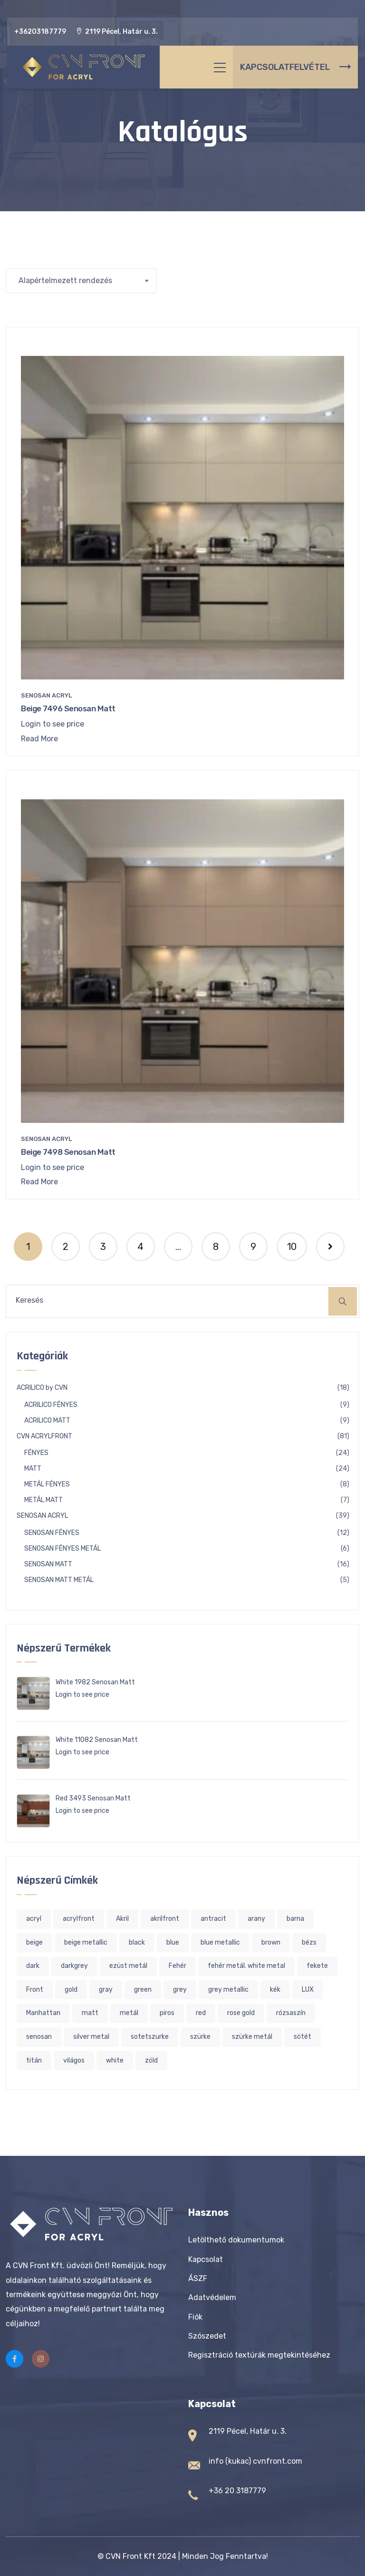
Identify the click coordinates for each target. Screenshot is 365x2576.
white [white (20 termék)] (115, 2060)
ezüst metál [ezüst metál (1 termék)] (128, 1966)
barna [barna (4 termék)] (295, 1919)
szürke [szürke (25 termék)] (200, 2037)
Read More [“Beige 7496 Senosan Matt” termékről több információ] (39, 738)
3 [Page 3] (103, 1246)
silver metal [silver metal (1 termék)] (91, 2037)
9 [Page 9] (253, 1246)
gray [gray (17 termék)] (106, 1990)
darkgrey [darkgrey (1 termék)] (74, 1966)
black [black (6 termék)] (137, 1942)
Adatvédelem (212, 2297)
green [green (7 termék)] (143, 1990)
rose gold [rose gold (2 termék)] (241, 2013)
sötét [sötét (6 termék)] (302, 2037)
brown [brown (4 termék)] (270, 1942)
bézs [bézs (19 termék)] (309, 1942)
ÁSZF (197, 2278)
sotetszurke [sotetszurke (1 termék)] (150, 2037)
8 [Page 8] (216, 1246)
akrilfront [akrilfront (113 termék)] (164, 1919)
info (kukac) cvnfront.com (255, 2461)
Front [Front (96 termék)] (34, 1990)
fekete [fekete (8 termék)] (317, 1966)
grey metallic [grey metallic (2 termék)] (228, 1990)
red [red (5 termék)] (201, 2013)
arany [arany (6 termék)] (256, 1919)
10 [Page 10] (292, 1246)
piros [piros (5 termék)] (167, 2013)
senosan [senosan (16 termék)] (39, 2037)
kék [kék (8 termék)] (275, 1990)
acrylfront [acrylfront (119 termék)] (79, 1919)
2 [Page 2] (65, 1246)
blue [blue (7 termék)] (172, 1942)
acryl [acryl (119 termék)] (33, 1919)
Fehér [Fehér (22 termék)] (177, 1966)
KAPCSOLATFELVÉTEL (295, 67)
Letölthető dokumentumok (236, 2239)
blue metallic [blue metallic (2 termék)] (220, 1942)
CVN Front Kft (130, 2556)
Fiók (195, 2316)
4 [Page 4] (140, 1246)
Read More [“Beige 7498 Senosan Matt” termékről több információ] (39, 1181)
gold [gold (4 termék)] (71, 1990)
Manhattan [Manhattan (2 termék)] (43, 2013)
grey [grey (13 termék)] (180, 1990)
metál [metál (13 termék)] (129, 2013)
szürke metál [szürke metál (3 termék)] (252, 2037)
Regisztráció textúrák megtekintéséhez (259, 2355)
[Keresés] (342, 1301)
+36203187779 (40, 32)
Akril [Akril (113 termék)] (122, 1919)
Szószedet (207, 2335)
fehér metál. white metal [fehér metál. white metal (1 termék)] (246, 1966)
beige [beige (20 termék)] (34, 1942)
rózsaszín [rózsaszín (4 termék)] (291, 2013)
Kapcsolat (205, 2259)
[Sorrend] (81, 280)
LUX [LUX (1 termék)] (308, 1990)
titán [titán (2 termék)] (34, 2060)
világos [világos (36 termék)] (74, 2060)
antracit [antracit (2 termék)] (213, 1919)
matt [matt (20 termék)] (90, 2013)
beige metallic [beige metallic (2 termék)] (85, 1942)
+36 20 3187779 (237, 2490)
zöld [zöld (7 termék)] (151, 2060)
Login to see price (52, 723)
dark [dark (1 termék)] (32, 1966)
